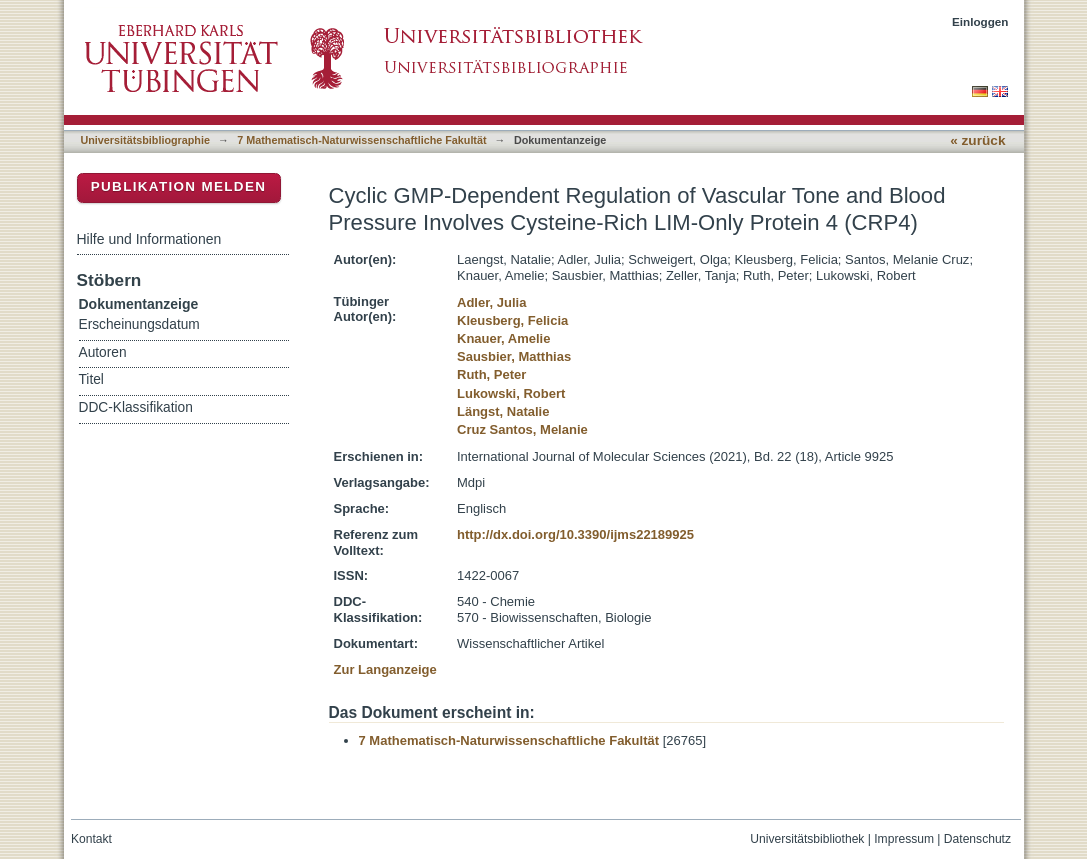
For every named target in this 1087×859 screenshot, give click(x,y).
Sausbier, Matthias (514, 356)
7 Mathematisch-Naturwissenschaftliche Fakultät (361, 140)
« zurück (977, 140)
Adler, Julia (491, 302)
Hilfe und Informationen (149, 239)
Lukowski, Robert (511, 393)
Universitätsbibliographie (145, 140)
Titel (91, 379)
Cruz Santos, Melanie (522, 429)
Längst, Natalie (503, 411)
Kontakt (91, 839)
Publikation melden (179, 186)
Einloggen (980, 21)
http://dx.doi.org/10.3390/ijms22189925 (575, 534)
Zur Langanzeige (385, 669)
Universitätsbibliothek (807, 839)
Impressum (904, 839)
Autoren (103, 352)
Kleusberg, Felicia (512, 320)
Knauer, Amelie (503, 338)
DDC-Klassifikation (136, 407)
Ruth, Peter (491, 374)
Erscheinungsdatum (139, 324)
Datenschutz (977, 839)
